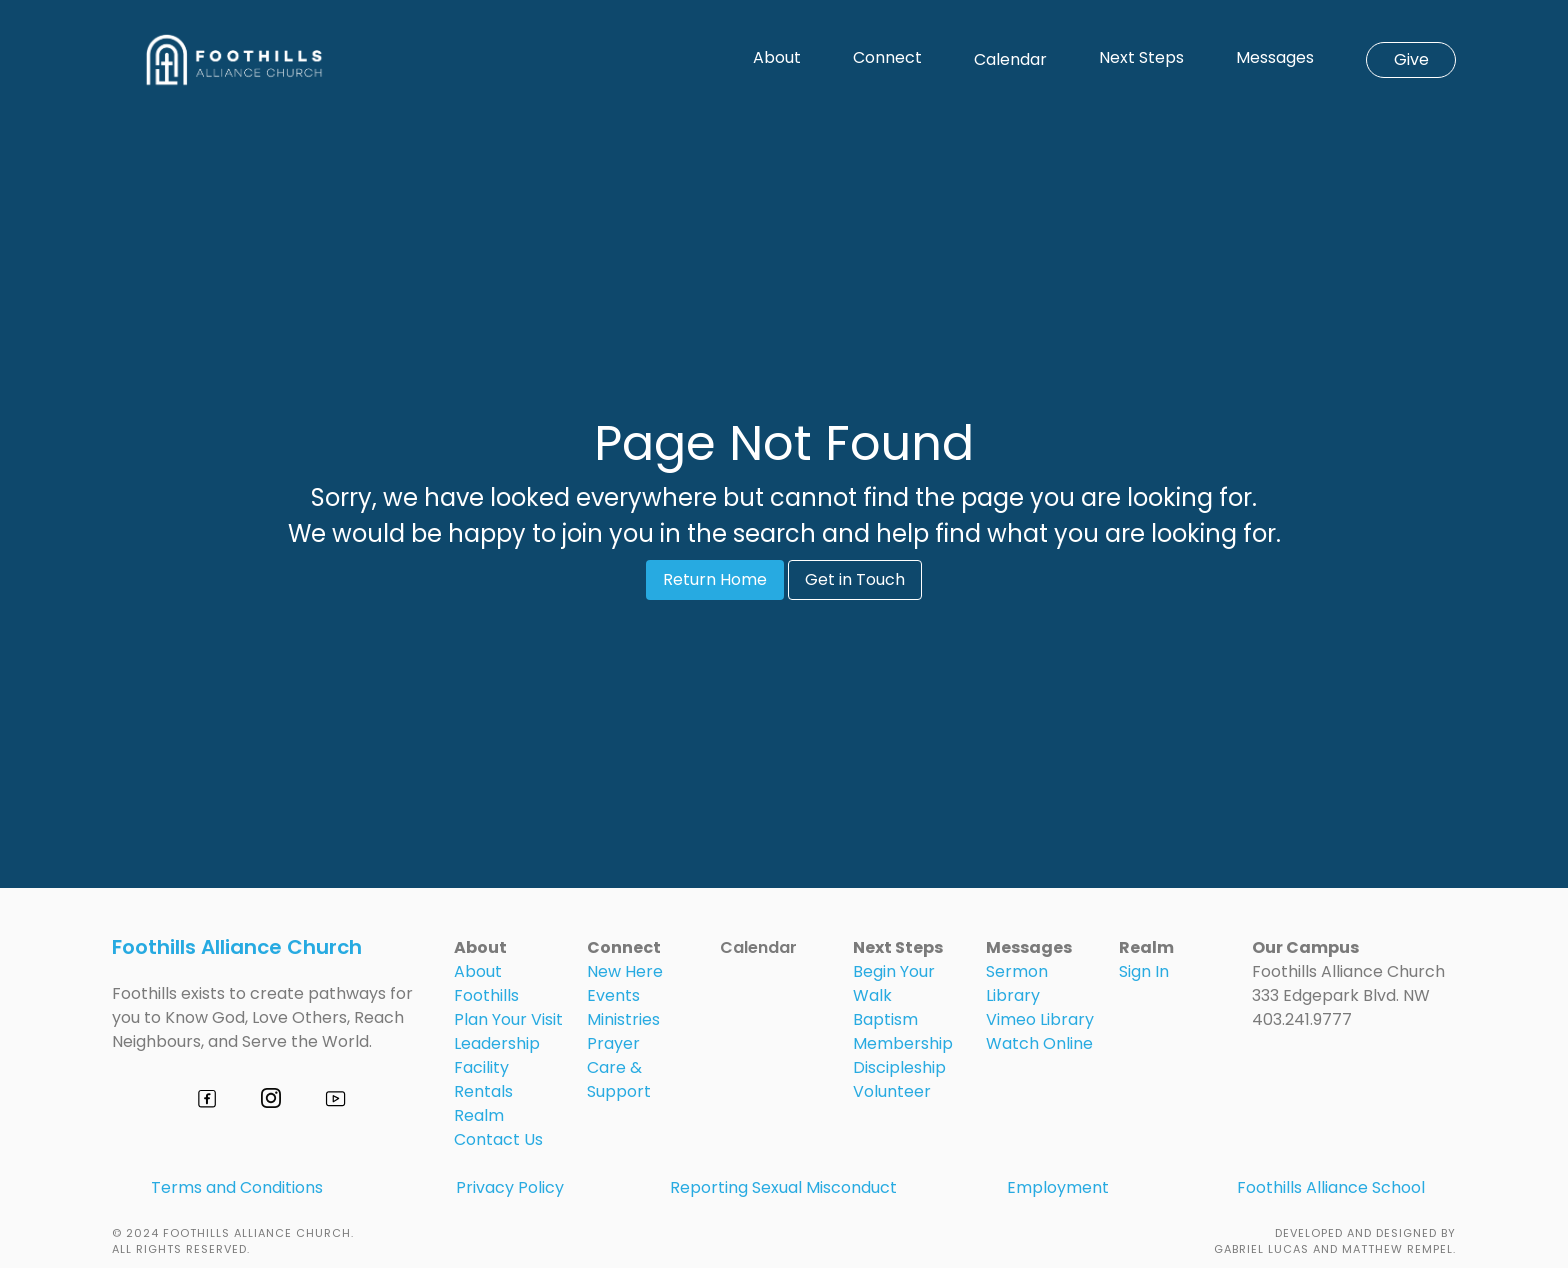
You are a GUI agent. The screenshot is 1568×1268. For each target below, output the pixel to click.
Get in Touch (855, 579)
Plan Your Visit (508, 1019)
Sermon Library (1017, 983)
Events (613, 995)
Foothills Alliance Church (237, 947)
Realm (479, 1115)
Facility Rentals (483, 1079)
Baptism (885, 1019)
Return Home (715, 579)
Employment (1058, 1187)
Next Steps (1141, 58)
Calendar (1010, 59)
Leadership (497, 1043)
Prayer (613, 1043)
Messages (1275, 58)
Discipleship (899, 1067)
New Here (625, 971)
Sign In (1144, 971)
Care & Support (619, 1079)
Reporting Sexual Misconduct (783, 1187)
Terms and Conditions (237, 1187)
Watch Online (1039, 1043)
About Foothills (486, 983)
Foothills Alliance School (1331, 1187)
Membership (903, 1043)
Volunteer (892, 1091)
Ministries (623, 1019)
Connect (887, 58)
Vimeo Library (1040, 1019)
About (777, 58)
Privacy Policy (510, 1187)
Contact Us (498, 1139)
